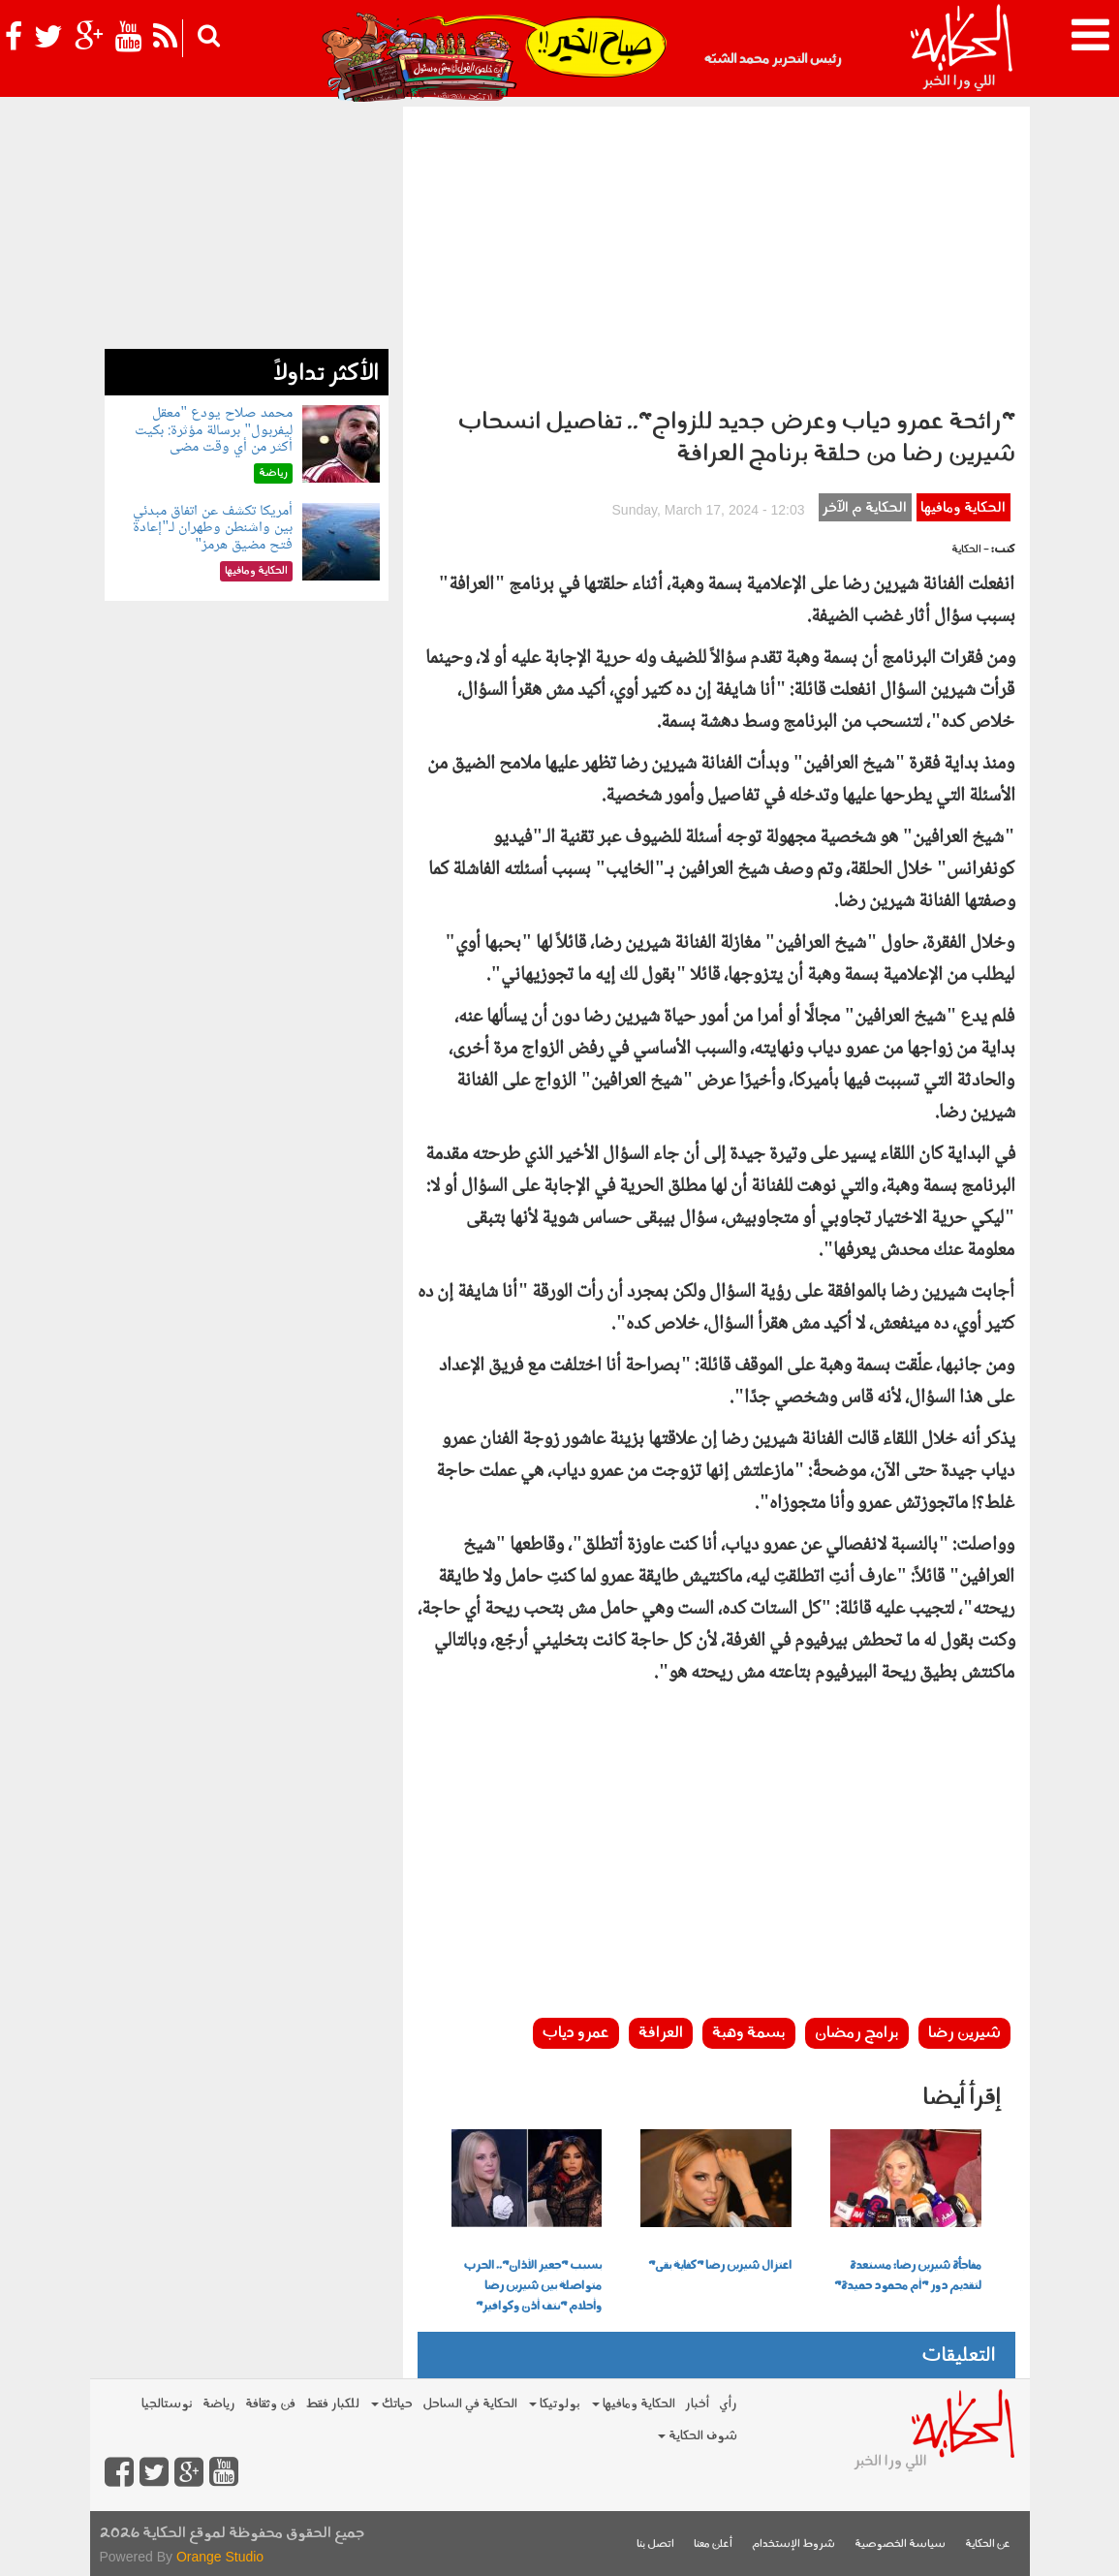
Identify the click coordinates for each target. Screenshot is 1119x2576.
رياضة (218, 2404)
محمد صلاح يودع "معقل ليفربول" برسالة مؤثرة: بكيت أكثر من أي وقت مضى (214, 430)
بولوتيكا (554, 2404)
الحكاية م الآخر (865, 508)
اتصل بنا (655, 2544)
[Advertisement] (716, 252)
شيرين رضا (964, 2033)
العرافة (660, 2033)
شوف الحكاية (697, 2436)
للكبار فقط (332, 2404)
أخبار (697, 2404)
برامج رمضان (857, 2033)
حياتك (392, 2404)
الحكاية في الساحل (469, 2404)
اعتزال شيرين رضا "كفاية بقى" (720, 2266)
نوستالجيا (167, 2404)
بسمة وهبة (749, 2033)
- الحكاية (970, 550)
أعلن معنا (713, 2544)
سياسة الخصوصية (900, 2544)
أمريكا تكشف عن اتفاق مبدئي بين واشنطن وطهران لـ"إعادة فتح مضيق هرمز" (213, 528)
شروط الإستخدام (793, 2544)
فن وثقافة (270, 2404)
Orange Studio (220, 2556)
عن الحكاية (987, 2544)
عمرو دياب (576, 2033)
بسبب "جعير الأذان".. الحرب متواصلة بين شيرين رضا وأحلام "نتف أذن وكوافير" (532, 2286)
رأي (728, 2404)
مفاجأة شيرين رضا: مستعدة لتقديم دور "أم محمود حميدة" (907, 2276)
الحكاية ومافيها (963, 508)
